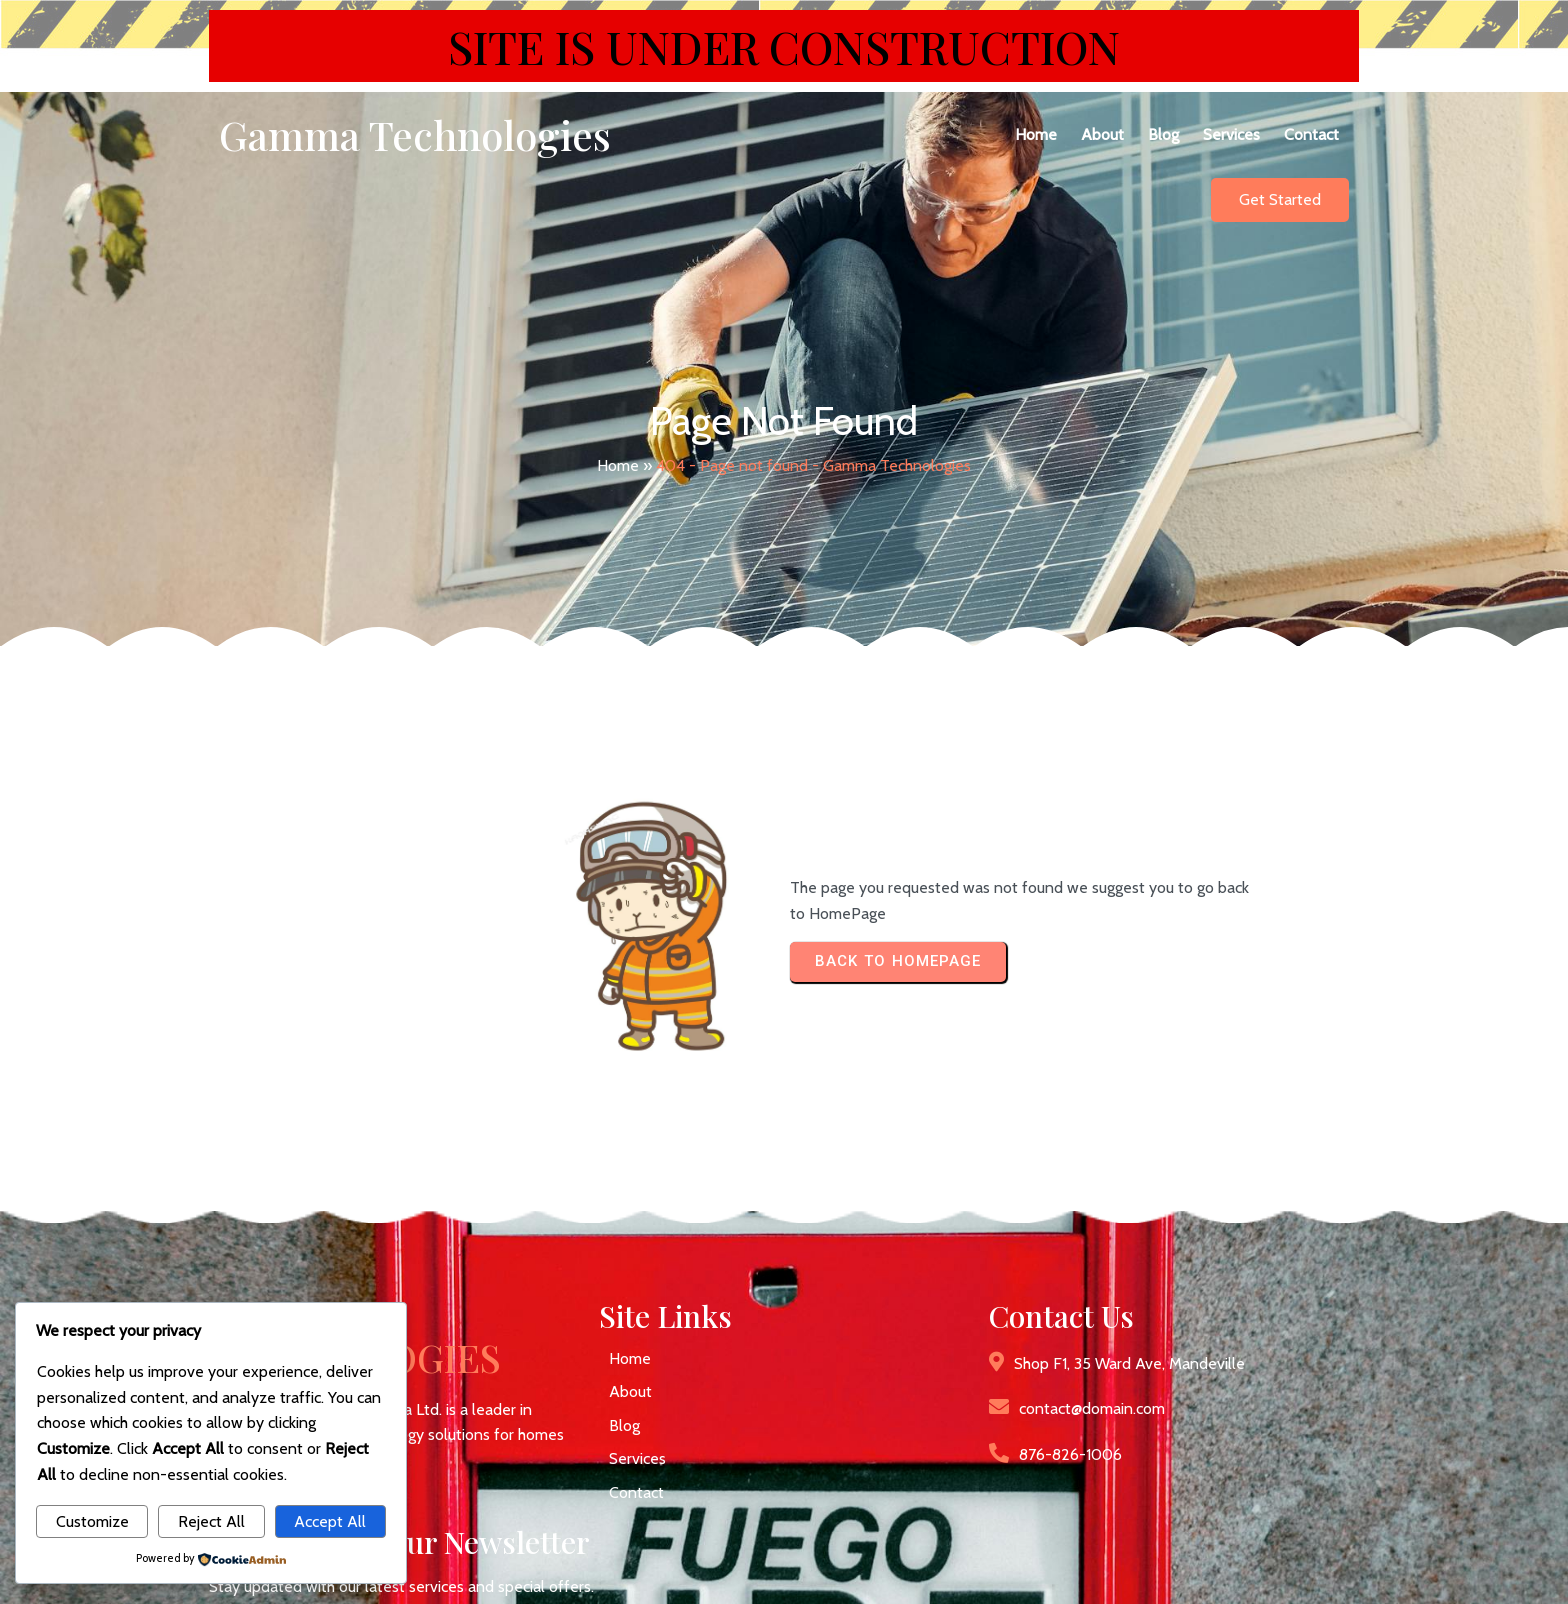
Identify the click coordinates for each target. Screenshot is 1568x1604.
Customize (92, 1521)
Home (618, 438)
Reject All (211, 1521)
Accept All (330, 1521)
